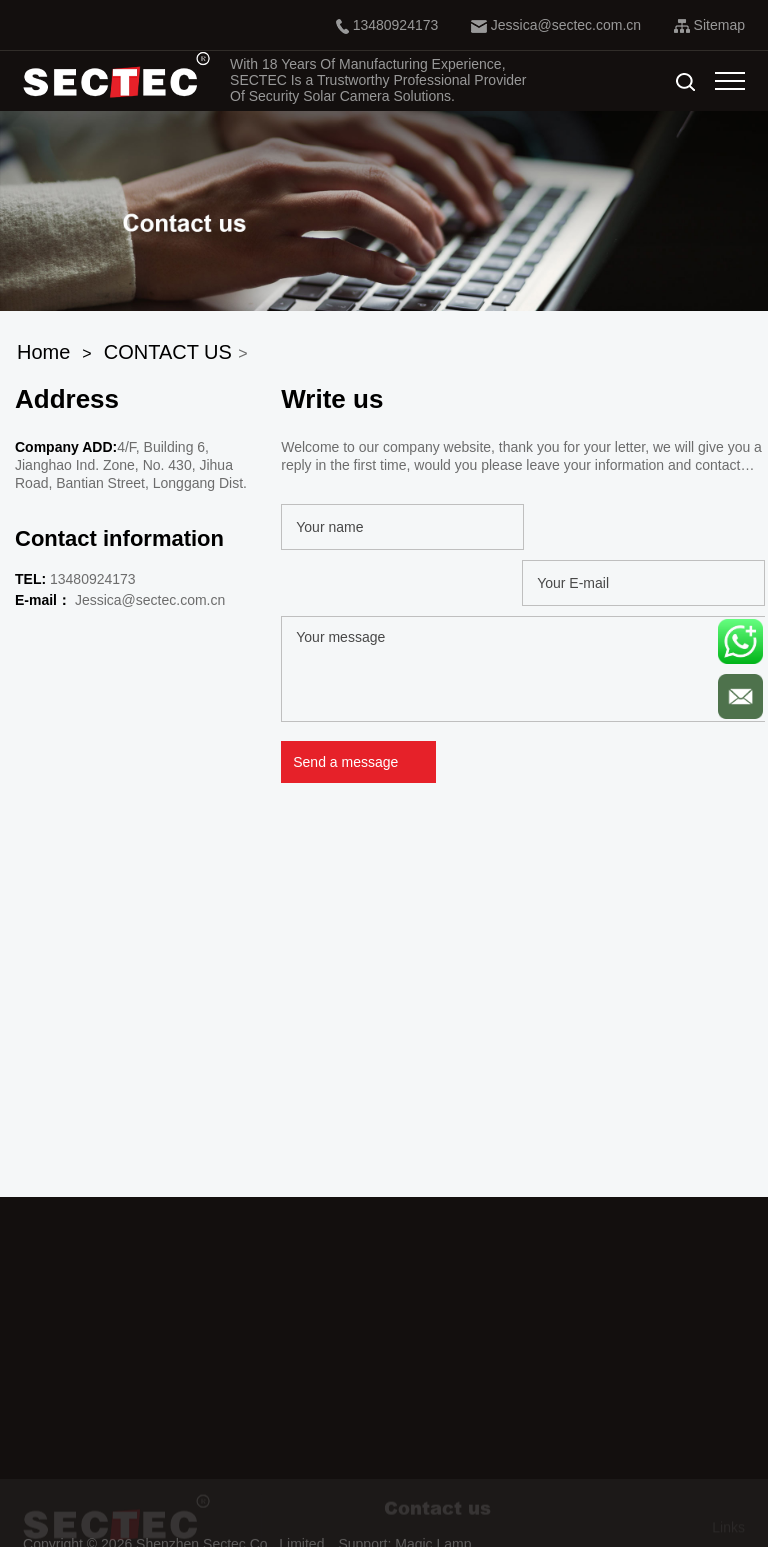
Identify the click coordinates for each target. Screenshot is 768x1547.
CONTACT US (168, 352)
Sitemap (709, 25)
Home (43, 352)
